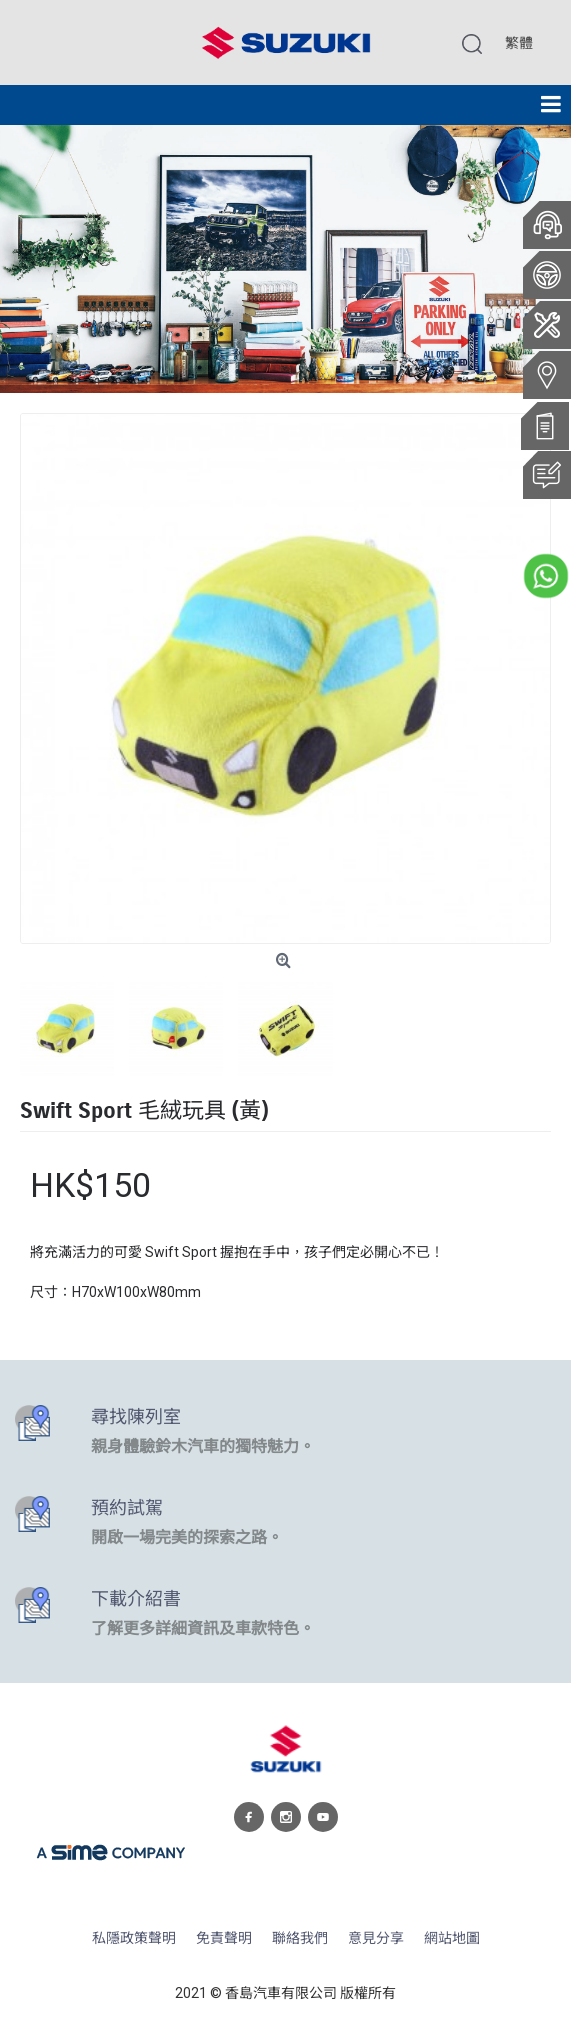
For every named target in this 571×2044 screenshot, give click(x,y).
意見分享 (376, 1938)
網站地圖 (452, 1938)
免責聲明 (224, 1938)
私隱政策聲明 (134, 1938)
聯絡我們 (300, 1938)
